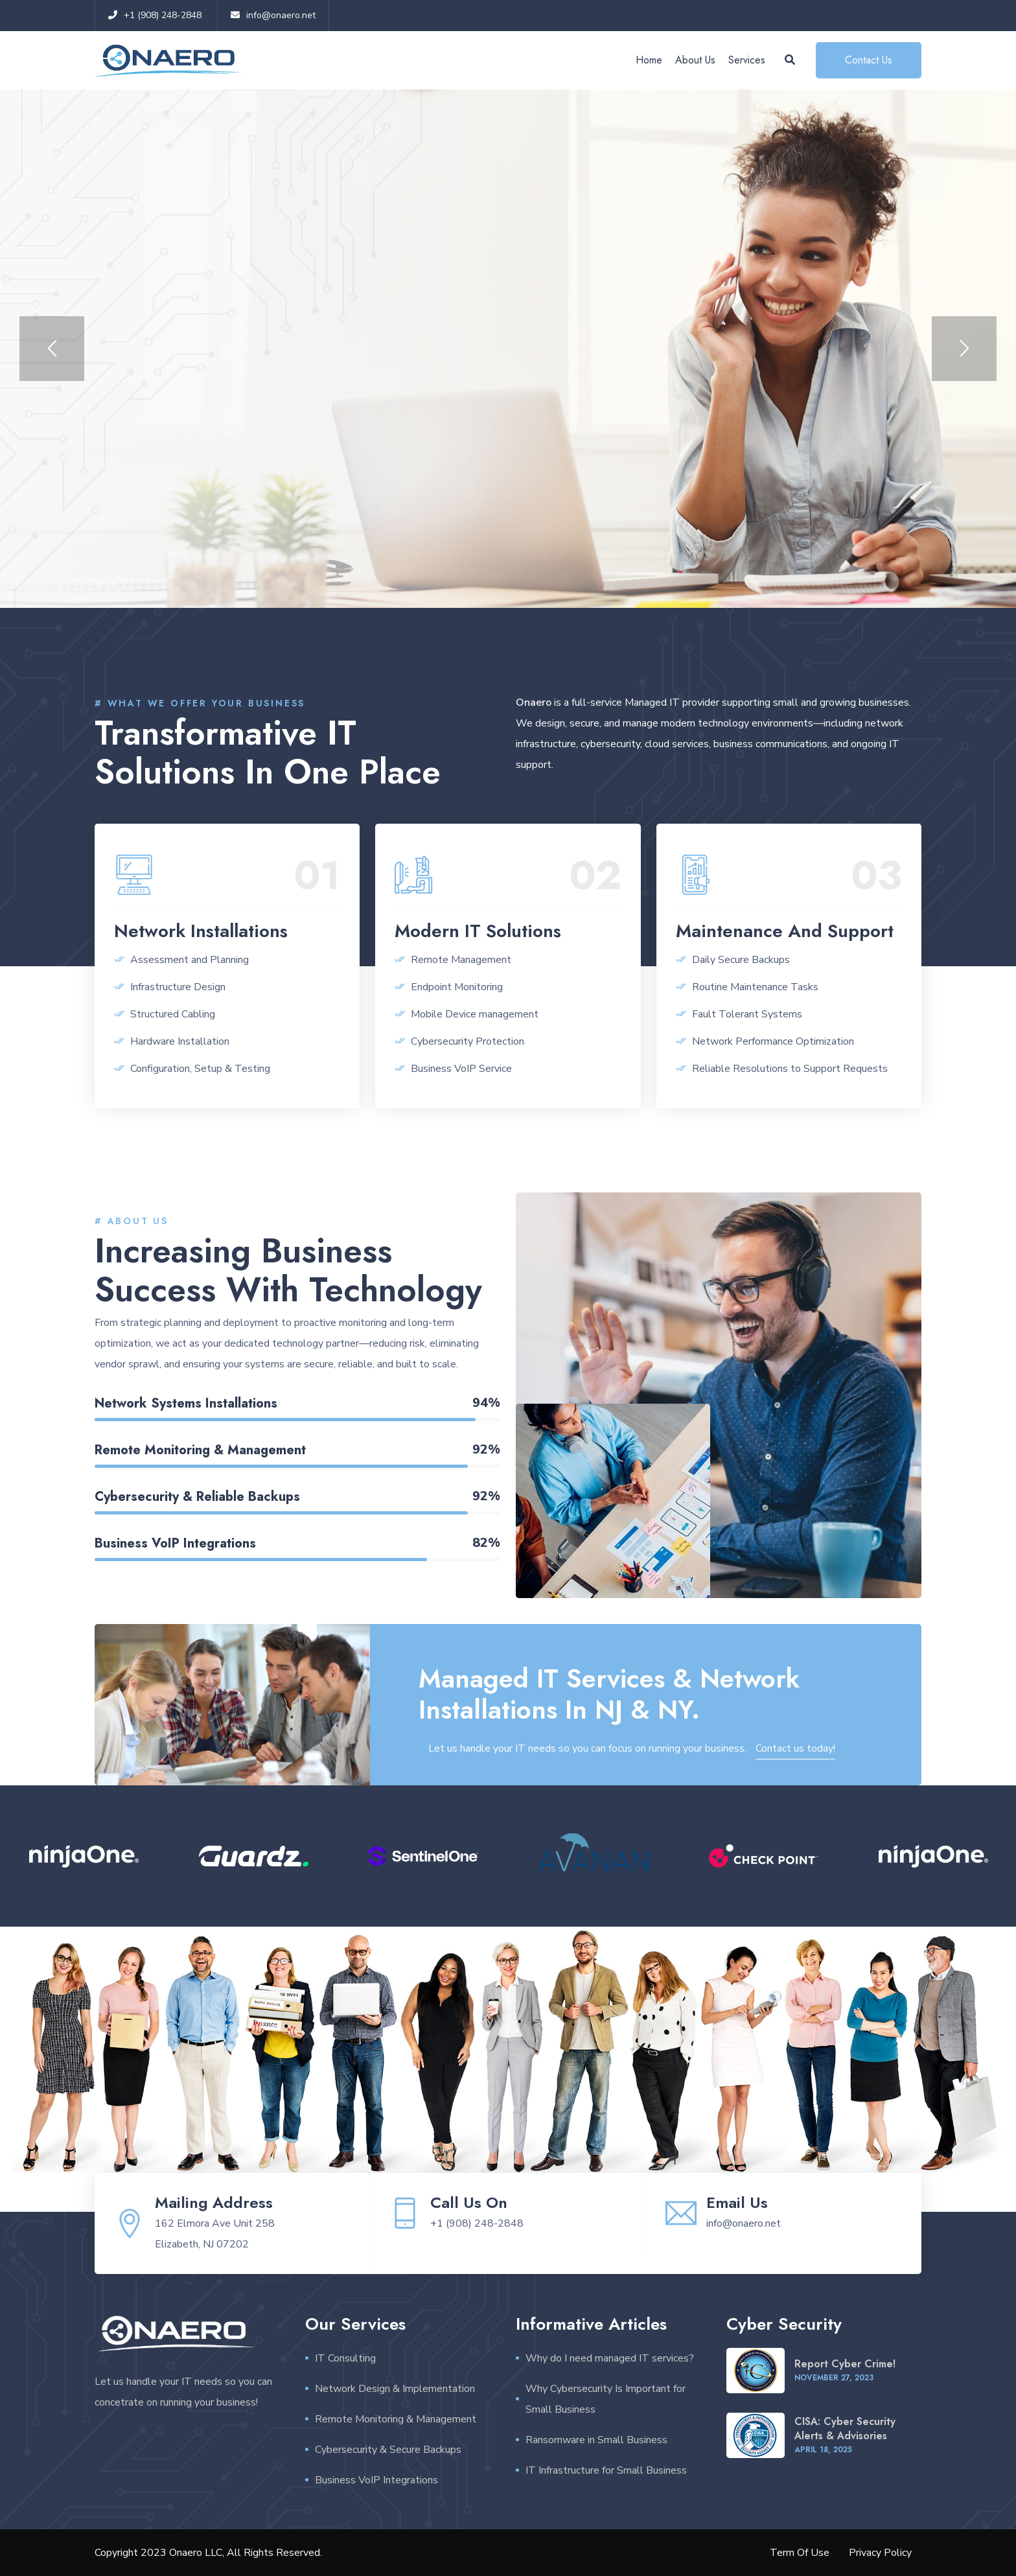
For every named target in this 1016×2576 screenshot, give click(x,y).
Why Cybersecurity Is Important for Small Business (605, 2399)
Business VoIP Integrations (376, 2480)
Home (649, 59)
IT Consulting (345, 2358)
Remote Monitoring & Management (395, 2419)
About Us (695, 59)
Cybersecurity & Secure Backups (388, 2450)
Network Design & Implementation (395, 2389)
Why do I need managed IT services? (609, 2358)
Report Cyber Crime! (844, 2363)
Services (746, 59)
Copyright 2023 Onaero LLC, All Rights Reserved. (208, 2553)
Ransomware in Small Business (596, 2440)
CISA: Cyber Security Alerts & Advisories (844, 2428)
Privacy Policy (880, 2553)
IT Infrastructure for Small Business (606, 2470)
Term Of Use (799, 2553)
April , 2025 (823, 2449)
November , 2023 (833, 2378)
